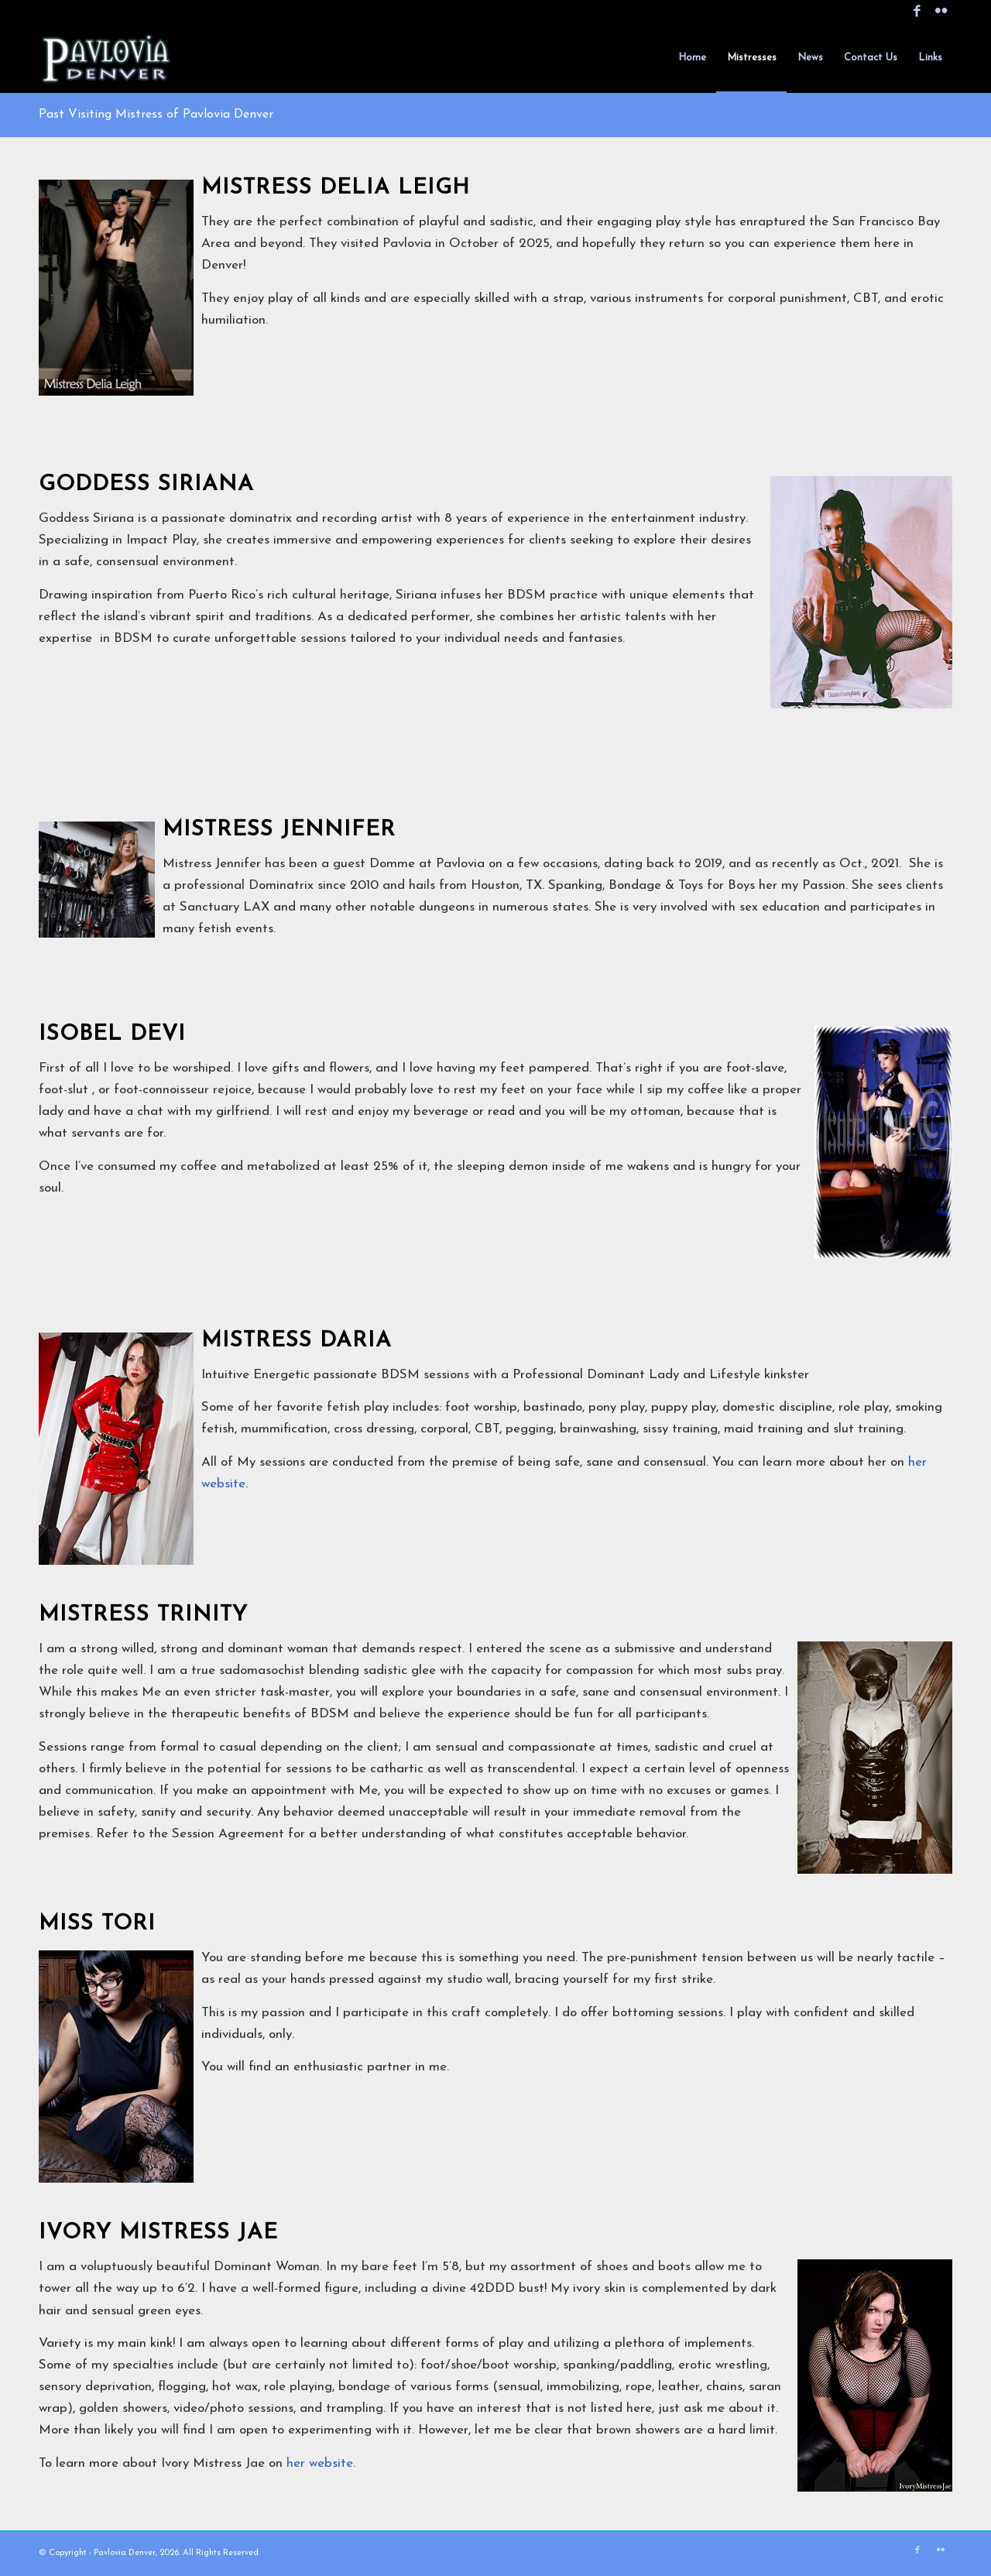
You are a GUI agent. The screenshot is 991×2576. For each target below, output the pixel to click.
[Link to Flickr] (940, 11)
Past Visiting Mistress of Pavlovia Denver (156, 114)
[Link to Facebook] (917, 11)
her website (319, 2463)
